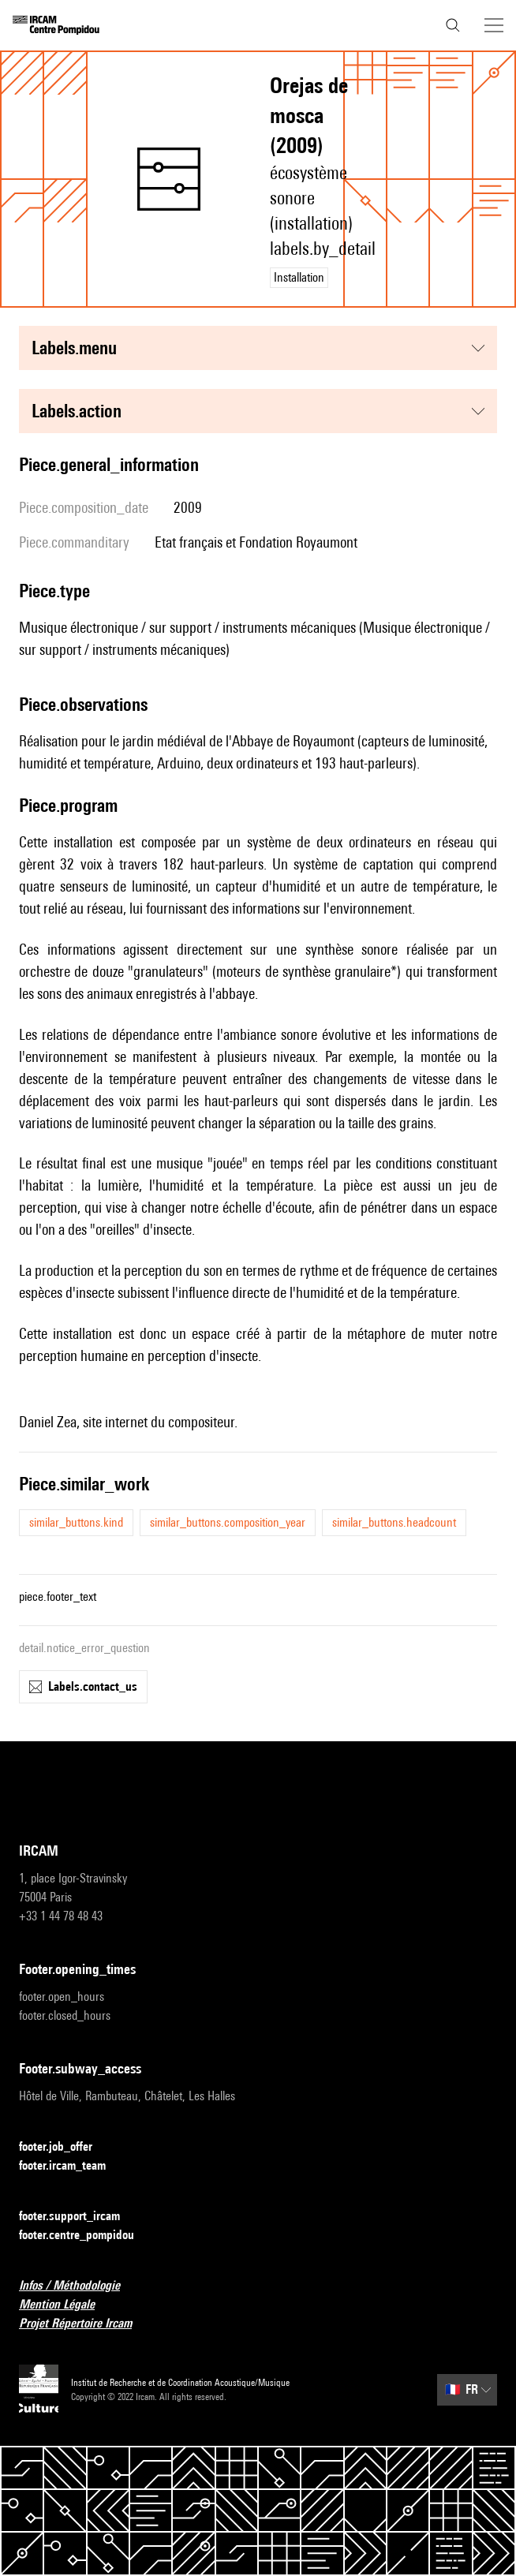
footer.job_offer (65, 2147)
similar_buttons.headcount (394, 1522)
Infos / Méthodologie (79, 2286)
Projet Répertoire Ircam (85, 2324)
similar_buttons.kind (76, 1522)
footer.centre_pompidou (86, 2235)
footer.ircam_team (72, 2166)
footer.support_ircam (79, 2216)
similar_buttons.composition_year (227, 1522)
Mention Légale (66, 2305)
